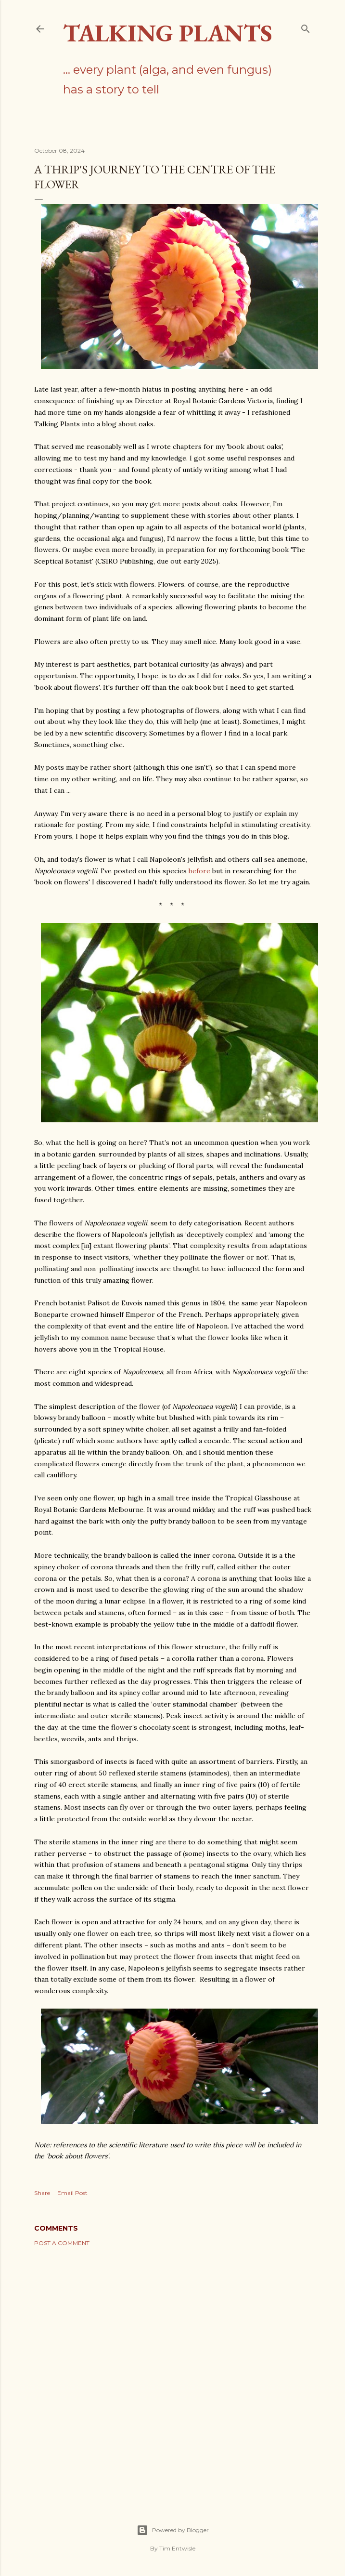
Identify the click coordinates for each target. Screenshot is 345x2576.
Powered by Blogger (173, 2530)
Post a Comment (61, 2243)
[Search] (305, 26)
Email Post (72, 2192)
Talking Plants (167, 33)
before (199, 871)
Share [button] (42, 2192)
